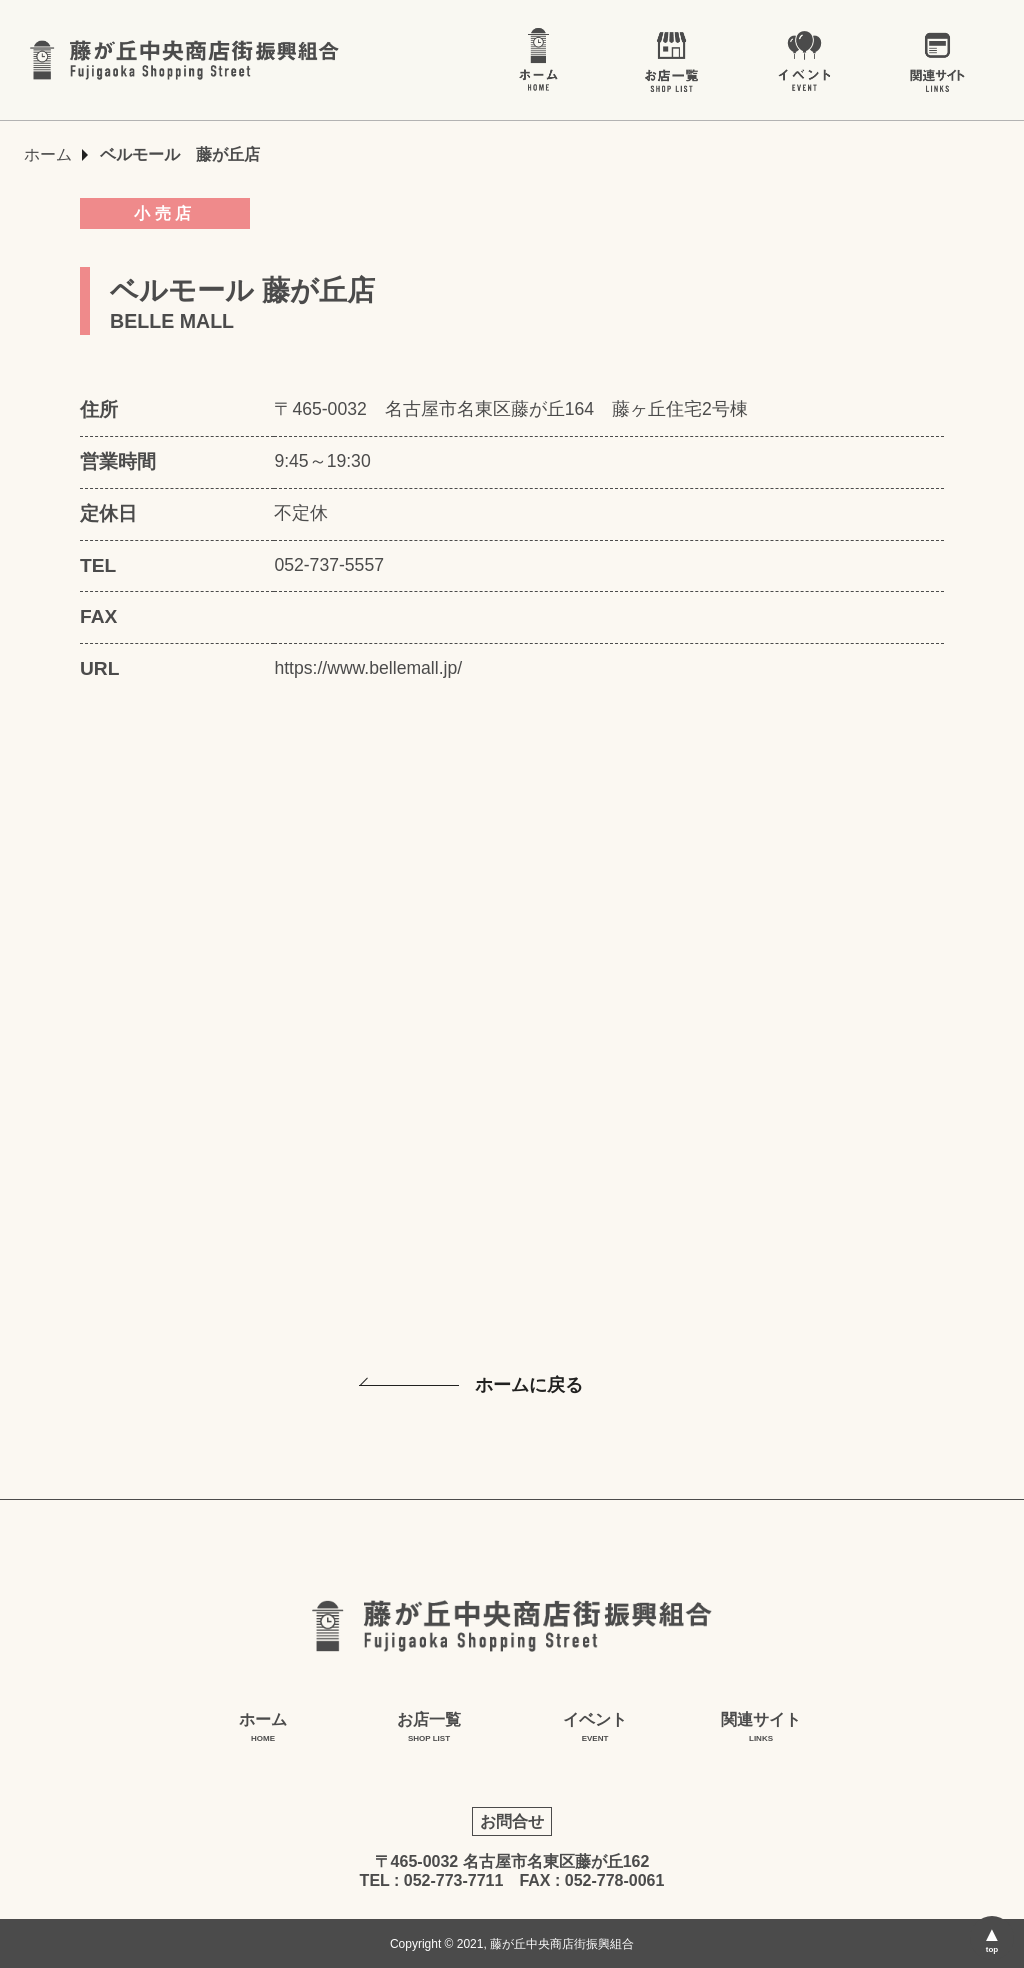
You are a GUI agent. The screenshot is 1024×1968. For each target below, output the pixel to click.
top (992, 1949)
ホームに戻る (529, 1385)
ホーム (48, 154)
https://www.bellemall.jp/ (368, 668)
